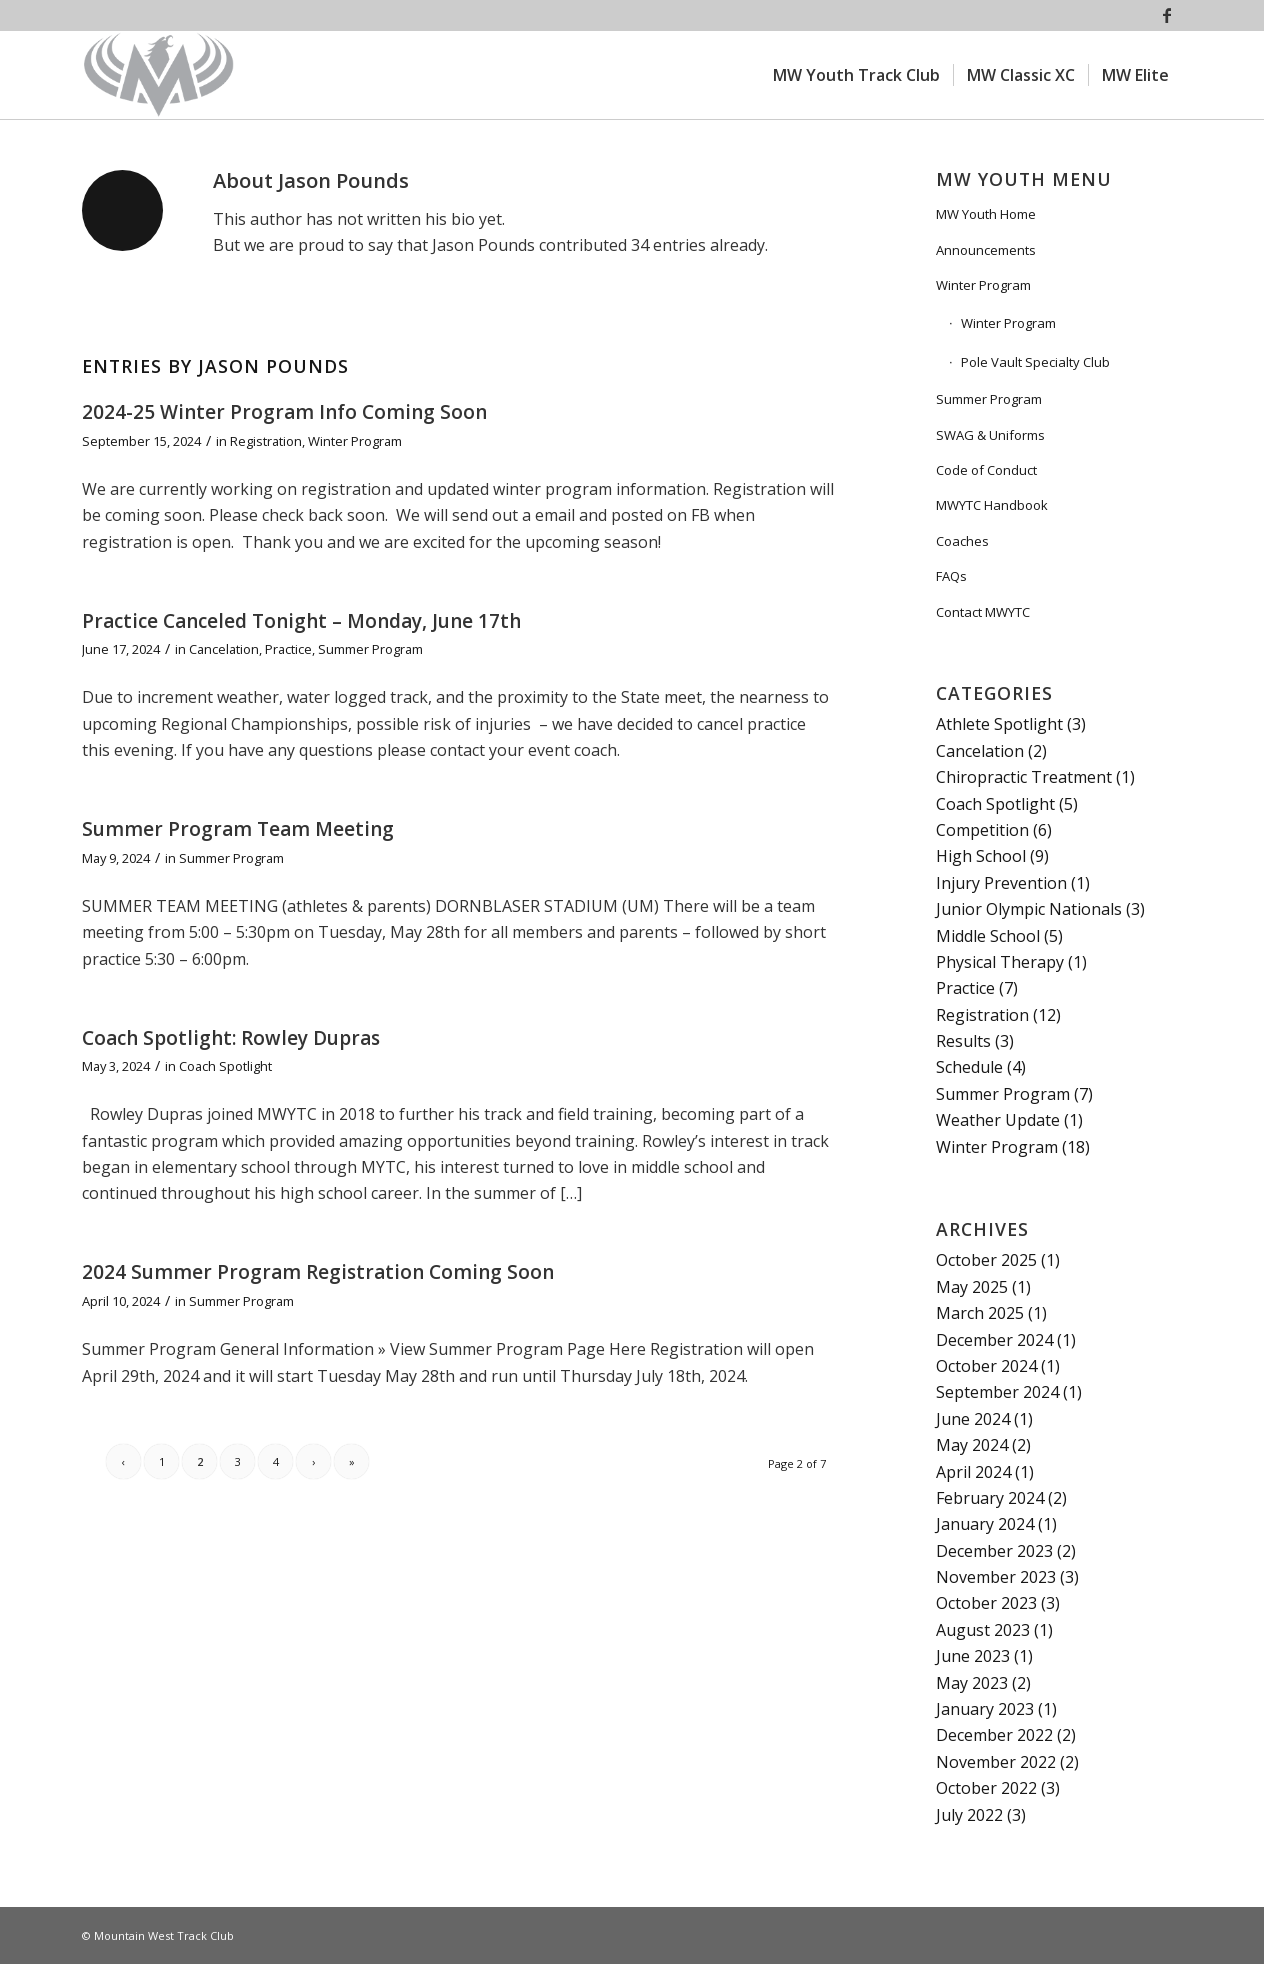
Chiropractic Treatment (1024, 777)
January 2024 (985, 1524)
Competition (982, 830)
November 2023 (996, 1577)
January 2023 (985, 1709)
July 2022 (969, 1815)
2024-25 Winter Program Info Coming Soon (284, 412)
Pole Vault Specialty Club (1035, 362)
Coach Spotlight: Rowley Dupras (231, 1038)
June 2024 (973, 1419)
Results (963, 1041)
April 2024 (973, 1472)
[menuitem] (856, 75)
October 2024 (986, 1366)
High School (981, 856)
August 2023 (983, 1630)
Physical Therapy (1000, 962)
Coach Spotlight (225, 1066)
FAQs (951, 576)
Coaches (962, 541)
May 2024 (972, 1445)
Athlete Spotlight (999, 724)
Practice (288, 649)
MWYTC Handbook (992, 505)
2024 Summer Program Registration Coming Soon (318, 1272)
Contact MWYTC (983, 612)
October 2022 (986, 1788)
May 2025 (972, 1287)
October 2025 (986, 1260)
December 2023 (994, 1551)
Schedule (969, 1067)
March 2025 (980, 1313)
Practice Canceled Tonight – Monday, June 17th (301, 621)
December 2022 (994, 1735)
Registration (266, 441)
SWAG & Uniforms (990, 435)
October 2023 (986, 1603)
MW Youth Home (986, 214)
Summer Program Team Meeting (238, 829)
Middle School (988, 936)
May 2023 (972, 1683)
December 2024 (994, 1340)
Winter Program (355, 441)
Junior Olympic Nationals (1029, 909)
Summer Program (370, 649)
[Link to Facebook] (1167, 15)
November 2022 (996, 1762)
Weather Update (998, 1120)
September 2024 (997, 1392)
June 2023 (973, 1656)
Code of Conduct (986, 470)
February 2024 (990, 1498)
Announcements (986, 250)
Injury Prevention (1001, 883)
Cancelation (224, 649)
